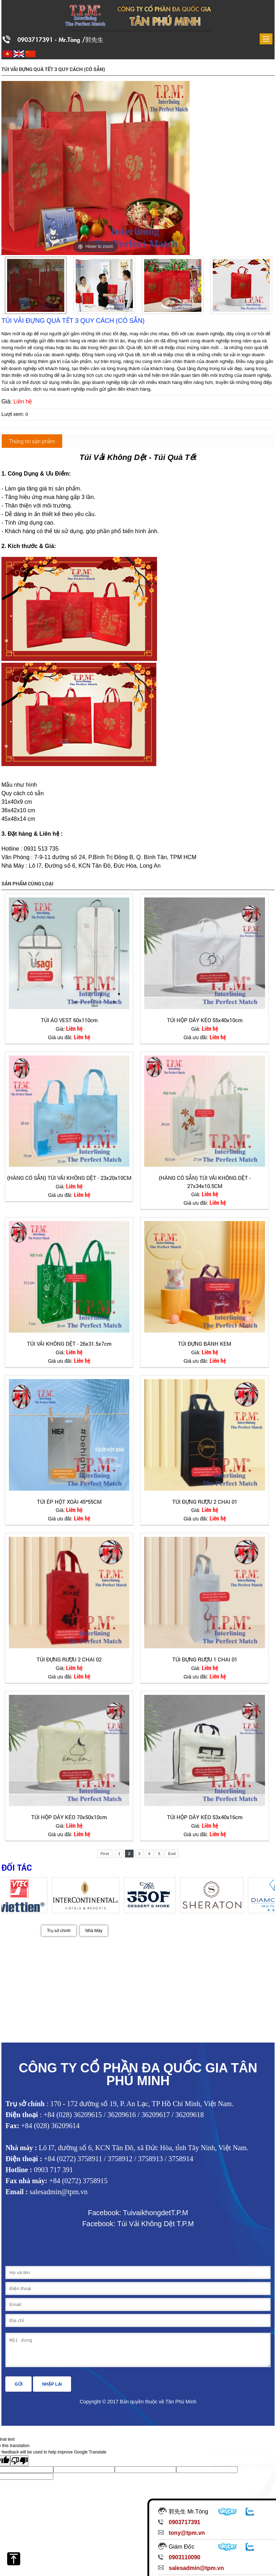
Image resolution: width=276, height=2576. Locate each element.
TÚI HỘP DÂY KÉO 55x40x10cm (205, 1020)
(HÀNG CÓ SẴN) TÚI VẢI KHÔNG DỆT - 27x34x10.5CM (205, 1181)
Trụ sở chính (59, 1930)
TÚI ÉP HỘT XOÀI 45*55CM (69, 1501)
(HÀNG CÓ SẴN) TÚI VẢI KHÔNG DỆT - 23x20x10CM (69, 1177)
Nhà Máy (93, 1930)
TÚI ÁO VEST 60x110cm (69, 1020)
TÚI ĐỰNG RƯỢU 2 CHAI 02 (69, 1659)
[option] (35, 285)
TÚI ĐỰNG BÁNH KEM (204, 1343)
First (105, 1853)
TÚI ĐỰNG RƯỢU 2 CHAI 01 (204, 1501)
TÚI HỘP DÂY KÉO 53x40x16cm (205, 1817)
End (171, 1853)
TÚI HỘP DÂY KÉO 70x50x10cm (69, 1817)
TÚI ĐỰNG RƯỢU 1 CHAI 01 (204, 1659)
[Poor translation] (19, 2466)
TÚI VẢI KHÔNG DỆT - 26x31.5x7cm (69, 1343)
